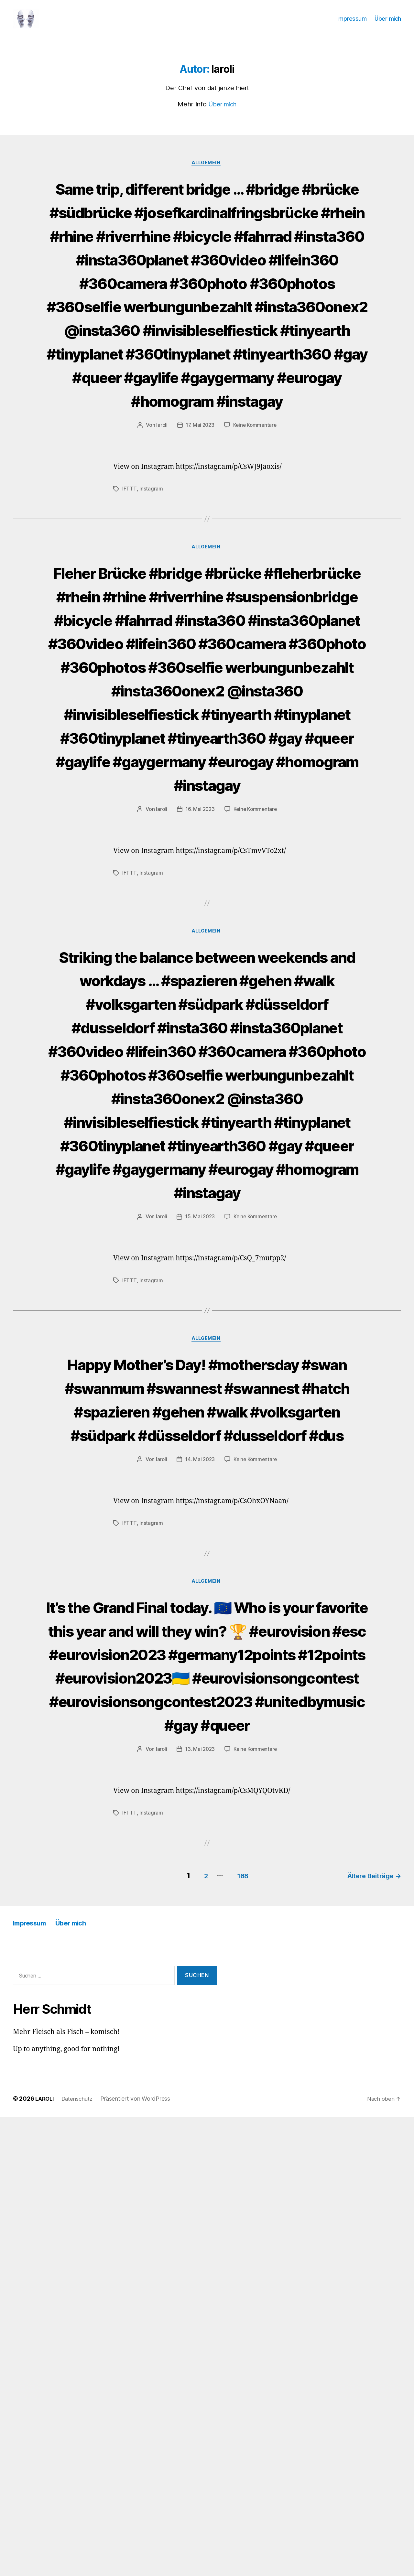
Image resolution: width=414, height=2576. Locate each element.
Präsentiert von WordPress (140, 2557)
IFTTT (129, 617)
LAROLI (45, 2557)
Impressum (352, 23)
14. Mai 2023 (199, 1849)
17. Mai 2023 (199, 553)
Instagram (151, 617)
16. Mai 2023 (199, 1032)
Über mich (388, 23)
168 (236, 2334)
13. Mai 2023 (199, 2210)
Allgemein (207, 173)
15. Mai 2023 (199, 1559)
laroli (160, 553)
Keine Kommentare (255, 553)
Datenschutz (80, 2557)
